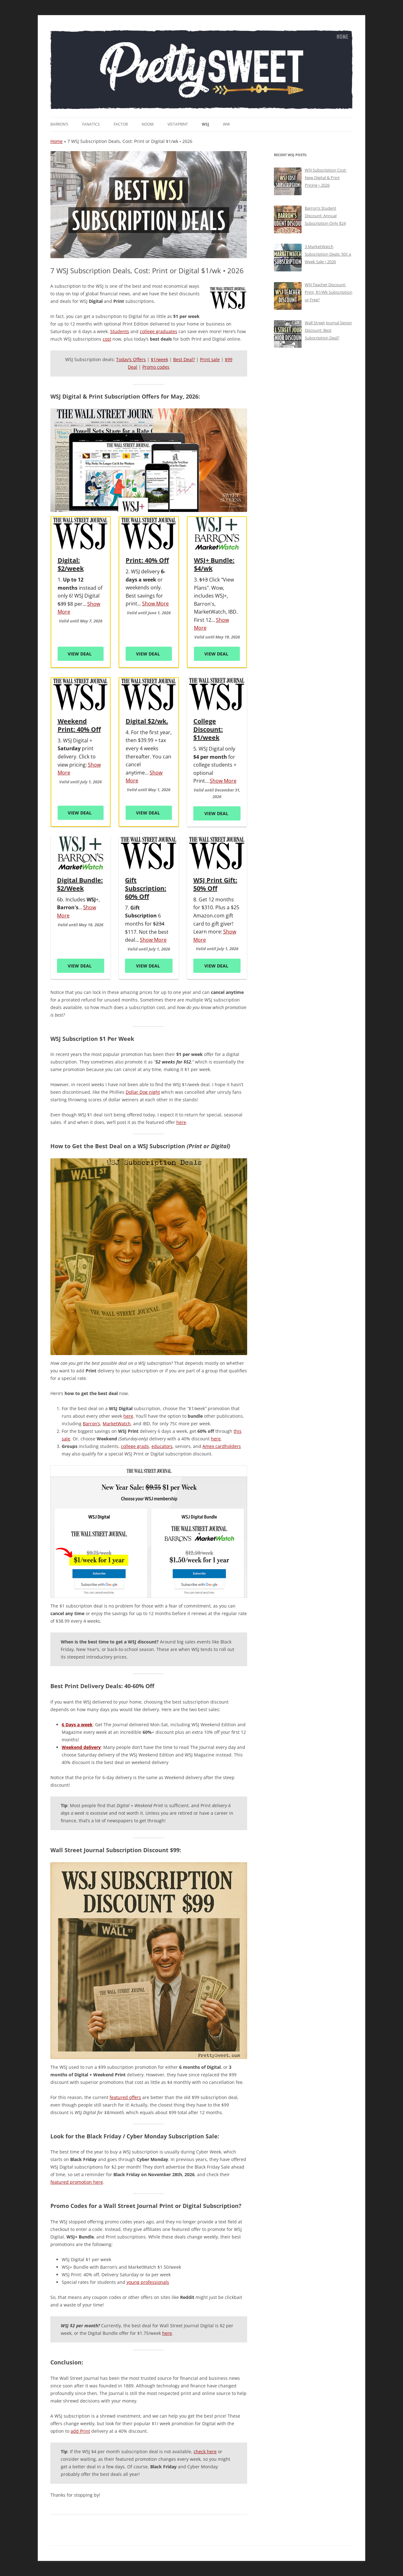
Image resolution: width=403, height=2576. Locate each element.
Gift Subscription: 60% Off (145, 888)
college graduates (158, 331)
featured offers (125, 2097)
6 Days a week (77, 1725)
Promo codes (155, 367)
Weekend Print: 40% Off (79, 725)
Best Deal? (184, 359)
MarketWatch (117, 1424)
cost (107, 339)
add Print (80, 2431)
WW (226, 124)
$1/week (159, 359)
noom (148, 124)
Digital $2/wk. (147, 721)
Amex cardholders (221, 1446)
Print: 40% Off (147, 560)
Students (119, 331)
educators (162, 1446)
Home (56, 141)
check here (205, 2451)
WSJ (205, 124)
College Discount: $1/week (208, 729)
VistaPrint (177, 124)
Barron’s (59, 124)
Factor (121, 124)
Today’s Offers (131, 359)
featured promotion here (76, 2182)
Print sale (210, 359)
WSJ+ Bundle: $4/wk (214, 564)
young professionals (148, 2282)
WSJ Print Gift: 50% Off (215, 884)
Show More (155, 603)
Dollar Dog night (143, 1092)
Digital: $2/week (71, 564)
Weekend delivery (81, 1747)
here (181, 1122)
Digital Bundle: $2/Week (80, 884)
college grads (135, 1446)
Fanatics (91, 124)
